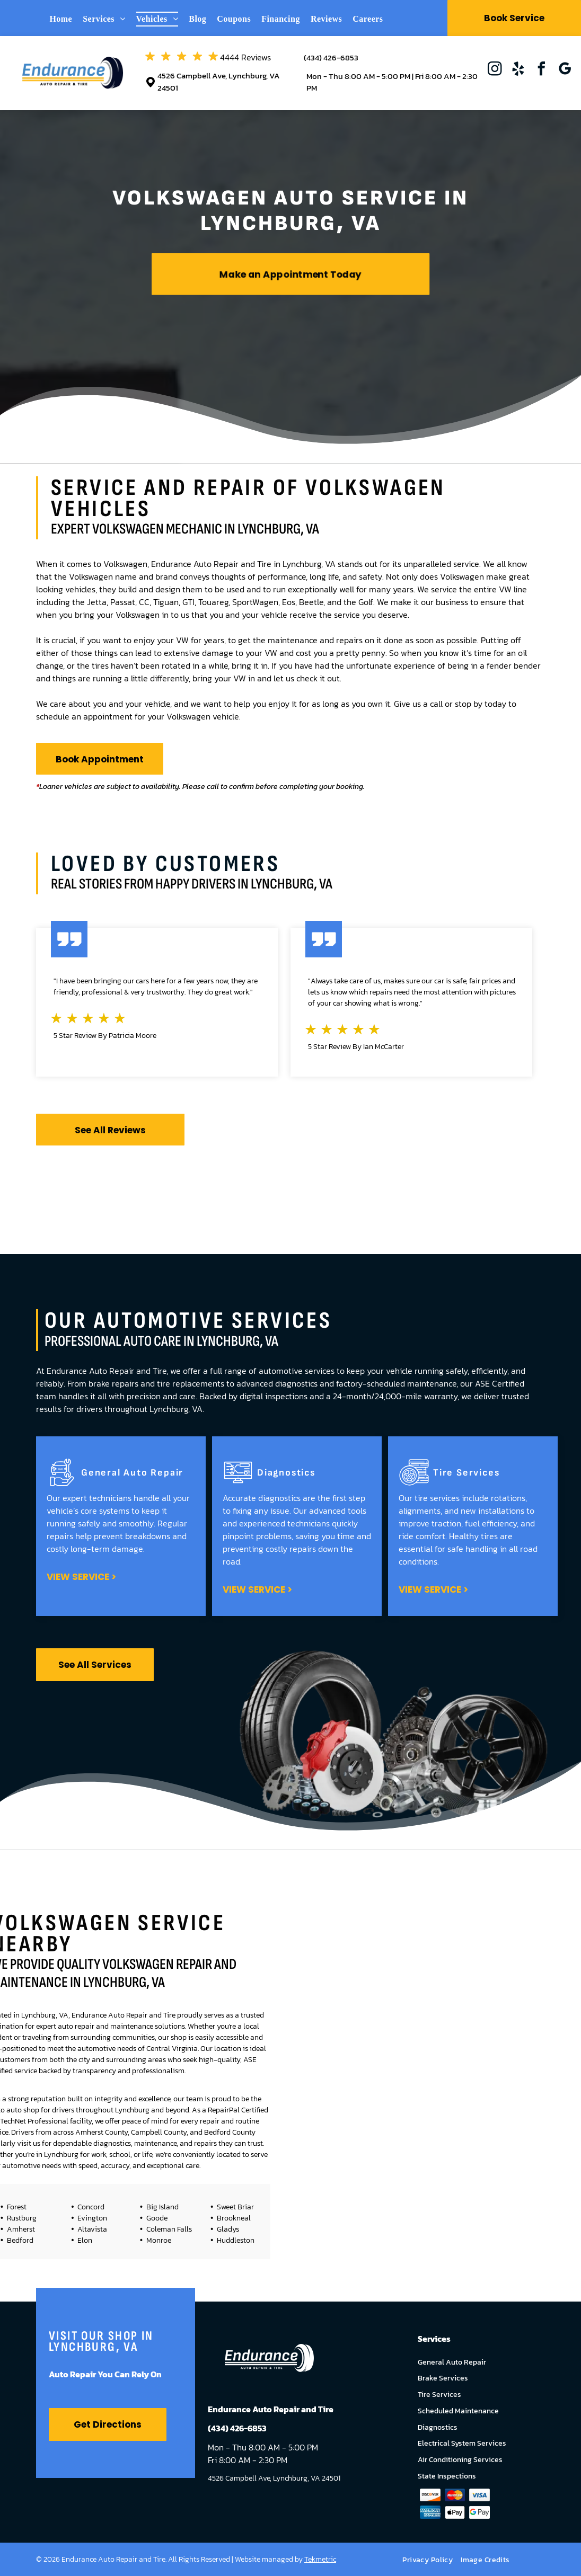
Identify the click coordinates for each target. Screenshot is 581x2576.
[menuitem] (66, 19)
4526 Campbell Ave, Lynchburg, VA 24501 (218, 81)
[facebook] (541, 70)
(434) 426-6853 (331, 57)
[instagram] (494, 70)
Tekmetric (320, 2559)
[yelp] (518, 70)
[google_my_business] (564, 70)
